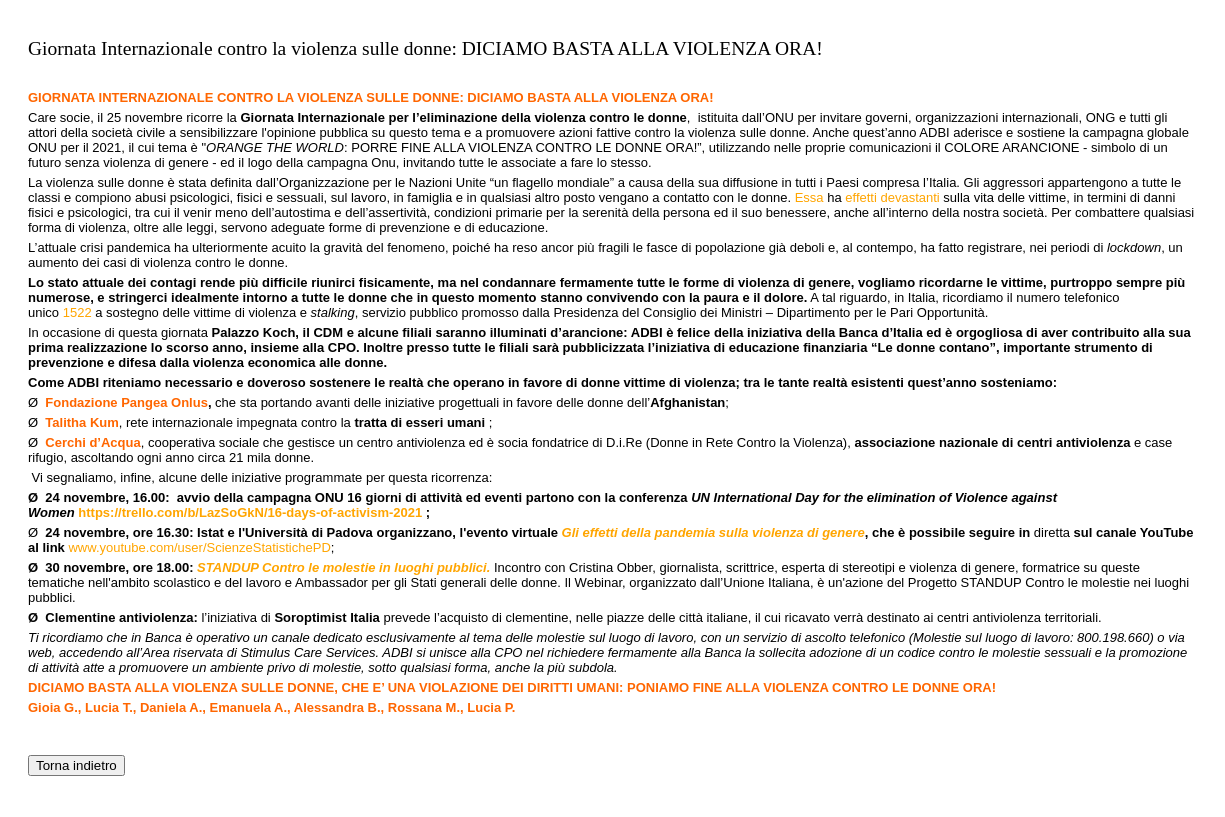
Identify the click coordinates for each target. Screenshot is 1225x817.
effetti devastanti (892, 197)
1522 (77, 312)
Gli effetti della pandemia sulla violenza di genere (711, 532)
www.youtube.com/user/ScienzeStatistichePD (199, 547)
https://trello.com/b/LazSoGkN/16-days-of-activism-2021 (250, 512)
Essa (809, 197)
